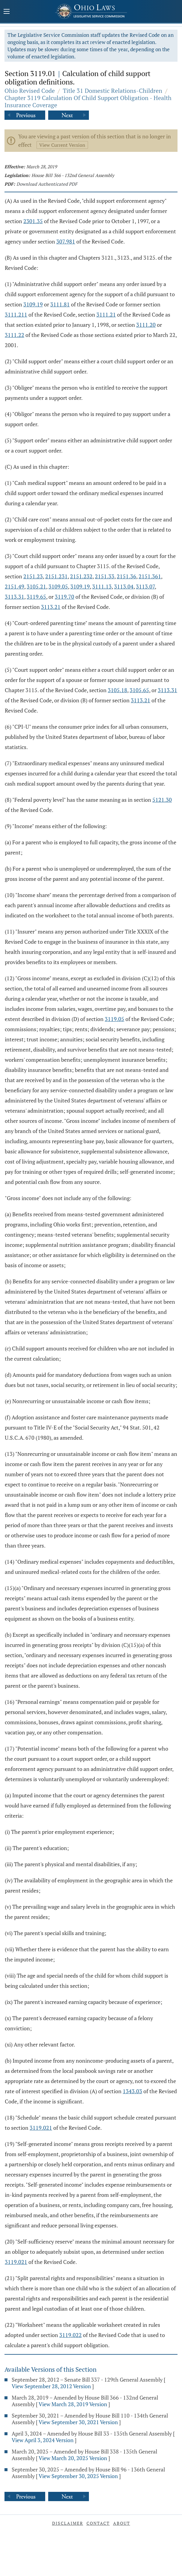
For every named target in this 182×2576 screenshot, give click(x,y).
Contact (98, 2523)
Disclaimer (67, 2523)
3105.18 (117, 690)
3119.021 (41, 2127)
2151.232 (81, 576)
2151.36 (126, 576)
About (121, 2523)
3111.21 (106, 314)
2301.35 (33, 221)
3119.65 (36, 596)
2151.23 (33, 576)
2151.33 (104, 576)
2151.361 (150, 576)
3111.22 (14, 334)
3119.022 (70, 2334)
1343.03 (132, 2091)
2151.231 (56, 576)
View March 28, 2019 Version (73, 2404)
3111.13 (102, 586)
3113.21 (50, 606)
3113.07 (145, 586)
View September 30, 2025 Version (78, 2476)
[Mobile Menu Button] (7, 12)
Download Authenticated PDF (46, 184)
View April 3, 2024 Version (43, 2440)
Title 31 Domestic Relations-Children (112, 91)
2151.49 (14, 586)
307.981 (65, 241)
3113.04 (124, 586)
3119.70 (64, 596)
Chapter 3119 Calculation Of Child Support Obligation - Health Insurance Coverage (88, 101)
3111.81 (60, 304)
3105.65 (139, 690)
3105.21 (36, 586)
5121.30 (162, 799)
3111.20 (146, 324)
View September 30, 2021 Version (78, 2422)
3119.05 (114, 1018)
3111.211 (16, 314)
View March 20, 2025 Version (73, 2458)
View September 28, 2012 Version (51, 2386)
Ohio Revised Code (29, 91)
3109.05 (58, 586)
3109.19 (33, 304)
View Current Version (62, 145)
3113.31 (14, 596)
